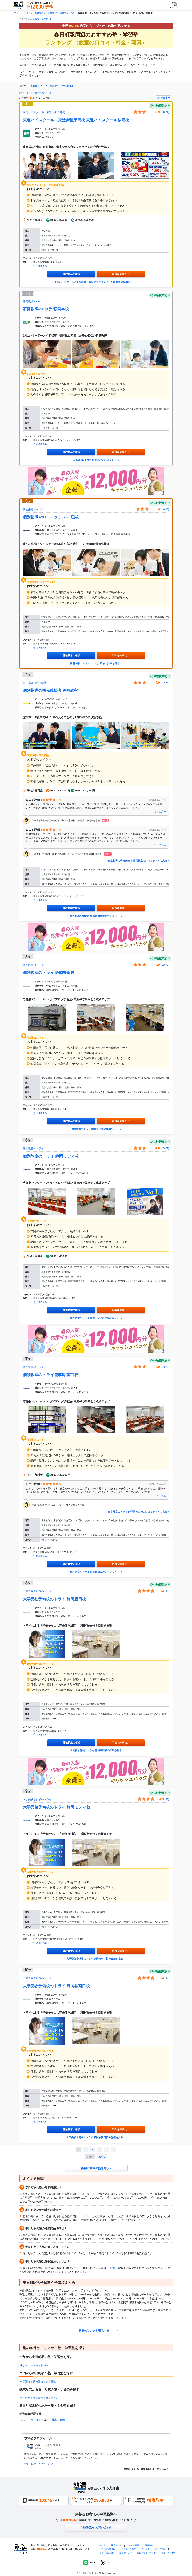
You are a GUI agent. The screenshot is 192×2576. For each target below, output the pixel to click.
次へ (101, 2156)
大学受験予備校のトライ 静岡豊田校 (54, 1599)
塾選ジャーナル (168, 2552)
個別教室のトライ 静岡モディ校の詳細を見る (96, 1318)
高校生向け (36, 85)
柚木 (54, 2419)
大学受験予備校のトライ (37, 1591)
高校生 (45, 2365)
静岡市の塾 (53, 13)
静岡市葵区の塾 (67, 13)
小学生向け (67, 85)
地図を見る (41, 266)
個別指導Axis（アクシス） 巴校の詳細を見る (96, 663)
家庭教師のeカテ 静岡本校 (46, 309)
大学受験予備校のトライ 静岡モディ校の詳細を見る (96, 1958)
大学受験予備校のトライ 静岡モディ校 (56, 1807)
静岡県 (36, 19)
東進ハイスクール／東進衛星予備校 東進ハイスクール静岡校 (76, 120)
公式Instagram (38, 2463)
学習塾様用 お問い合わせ (96, 2527)
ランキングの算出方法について (35, 93)
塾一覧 (102, 2545)
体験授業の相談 (71, 274)
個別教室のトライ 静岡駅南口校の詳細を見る (96, 1571)
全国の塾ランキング (146, 2552)
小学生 (23, 2365)
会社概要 (145, 2549)
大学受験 (51, 2381)
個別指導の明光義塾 (34, 682)
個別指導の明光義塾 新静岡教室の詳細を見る (96, 915)
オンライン (52, 2397)
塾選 (112, 2267)
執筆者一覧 (116, 2545)
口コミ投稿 (160, 2549)
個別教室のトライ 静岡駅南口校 (50, 1375)
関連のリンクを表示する (94, 2330)
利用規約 (149, 2545)
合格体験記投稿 (106, 2552)
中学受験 (25, 2381)
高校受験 (38, 2381)
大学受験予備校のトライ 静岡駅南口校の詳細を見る (96, 2137)
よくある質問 (133, 2545)
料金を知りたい (120, 274)
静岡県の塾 (40, 13)
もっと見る (160, 811)
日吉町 (23, 2419)
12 (113, 2149)
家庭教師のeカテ (33, 301)
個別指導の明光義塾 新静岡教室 (50, 690)
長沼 (62, 2419)
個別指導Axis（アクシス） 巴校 (51, 517)
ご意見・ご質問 (129, 2549)
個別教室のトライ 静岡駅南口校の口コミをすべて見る (138, 1511)
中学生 (34, 2365)
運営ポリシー (125, 2552)
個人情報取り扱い (107, 2549)
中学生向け (52, 85)
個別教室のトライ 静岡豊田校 (48, 972)
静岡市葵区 (47, 19)
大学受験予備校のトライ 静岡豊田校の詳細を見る (96, 1750)
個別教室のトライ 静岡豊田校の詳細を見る (96, 1129)
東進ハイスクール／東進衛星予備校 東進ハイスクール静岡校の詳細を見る (96, 282)
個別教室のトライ (33, 964)
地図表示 (165, 97)
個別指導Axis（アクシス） (38, 509)
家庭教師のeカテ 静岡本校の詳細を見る (96, 459)
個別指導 (25, 2397)
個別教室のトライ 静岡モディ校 (51, 1156)
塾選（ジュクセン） (23, 13)
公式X (50, 2463)
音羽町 (34, 2419)
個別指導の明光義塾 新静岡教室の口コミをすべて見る (138, 860)
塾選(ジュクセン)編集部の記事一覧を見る (145, 2469)
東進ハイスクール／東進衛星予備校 (44, 112)
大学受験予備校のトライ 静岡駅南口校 (56, 1986)
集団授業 (38, 2397)
